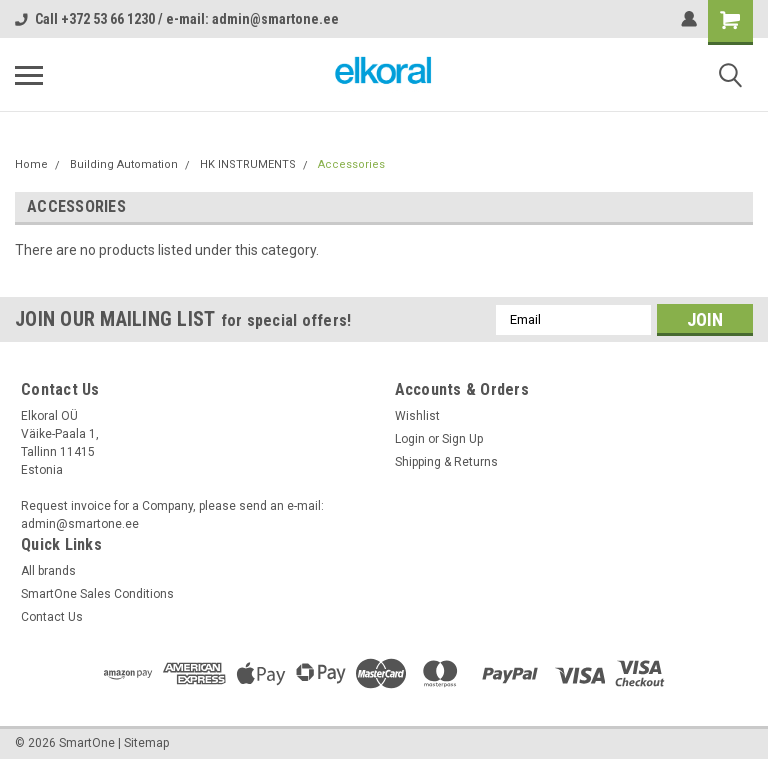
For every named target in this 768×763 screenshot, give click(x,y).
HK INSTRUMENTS (248, 164)
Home (31, 164)
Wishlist (417, 416)
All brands (48, 571)
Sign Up (462, 439)
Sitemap (146, 743)
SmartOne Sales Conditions (97, 594)
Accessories (351, 164)
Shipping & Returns (446, 462)
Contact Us (52, 617)
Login (410, 439)
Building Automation (124, 164)
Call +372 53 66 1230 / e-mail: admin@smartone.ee (177, 19)
